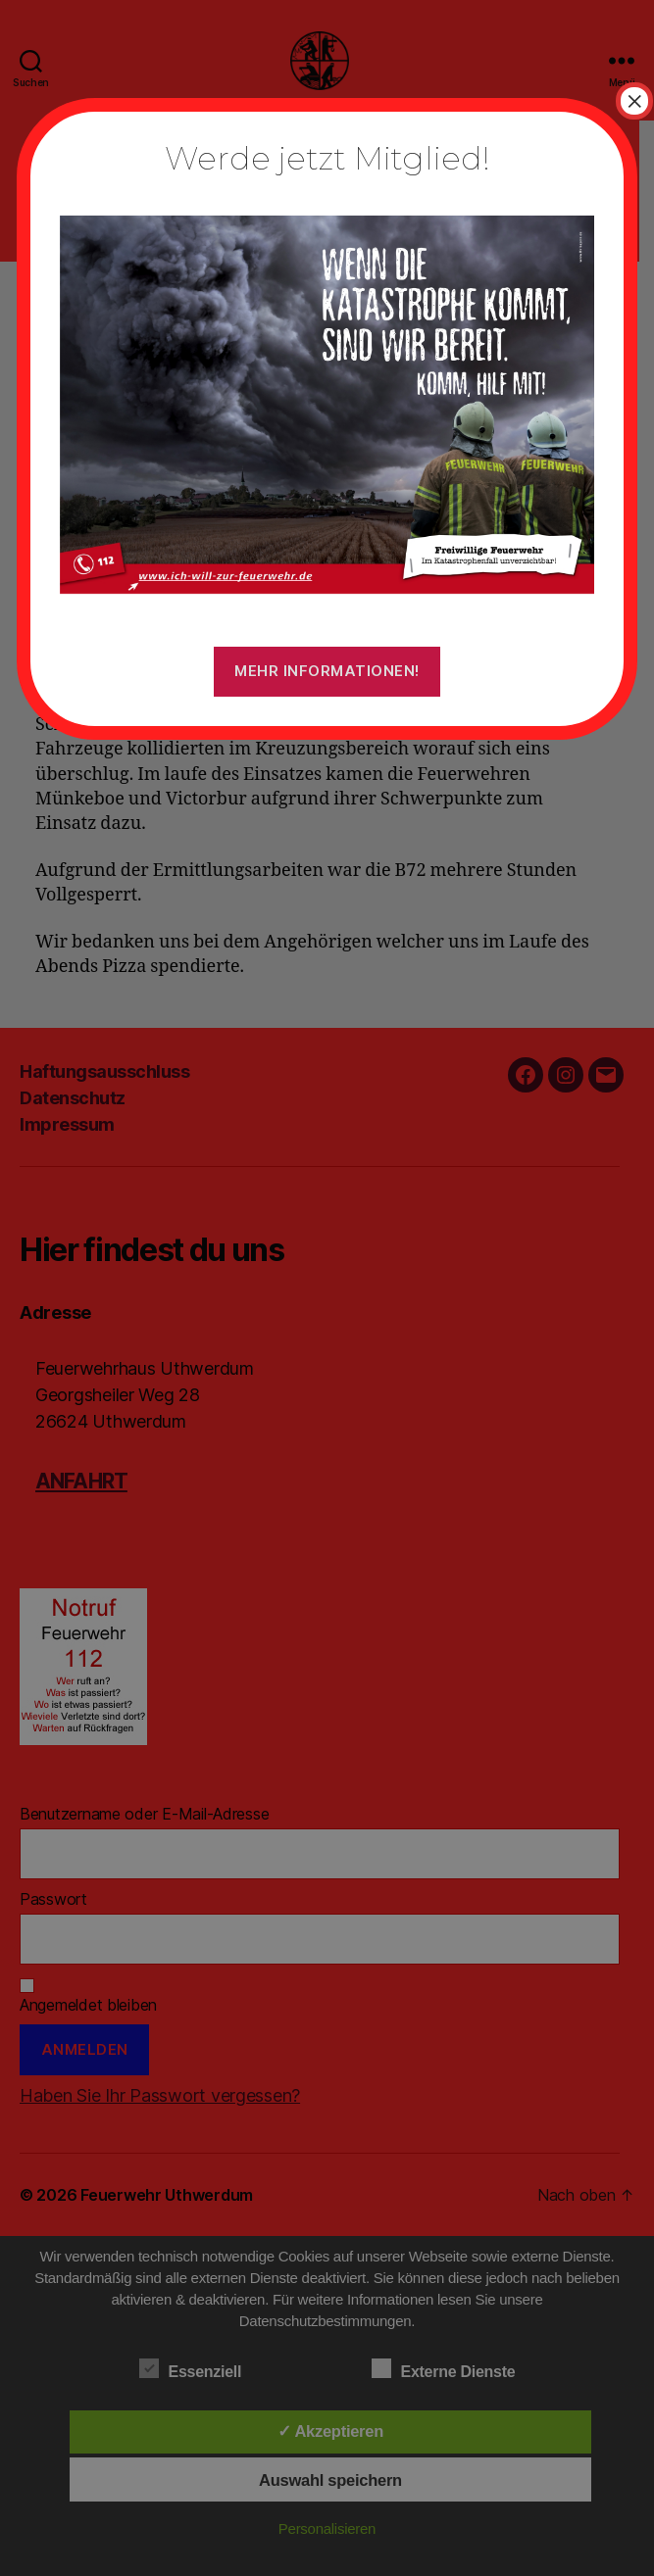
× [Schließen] (634, 101)
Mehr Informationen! (327, 670)
